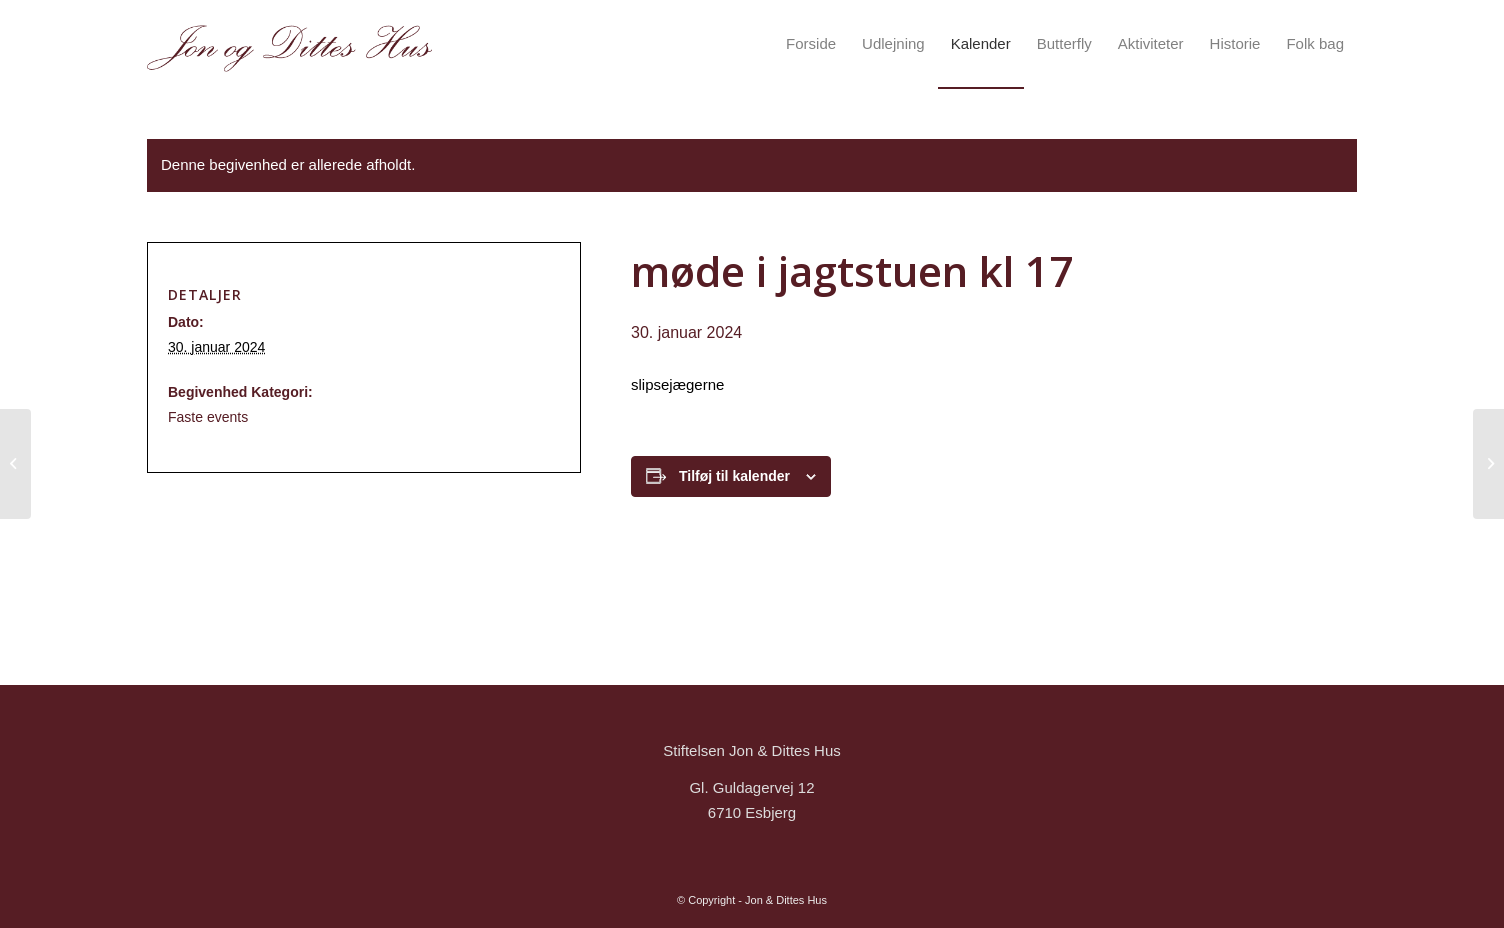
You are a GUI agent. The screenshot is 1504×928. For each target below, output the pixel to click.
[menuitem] (811, 44)
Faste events (208, 417)
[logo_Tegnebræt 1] (289, 44)
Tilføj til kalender (734, 476)
